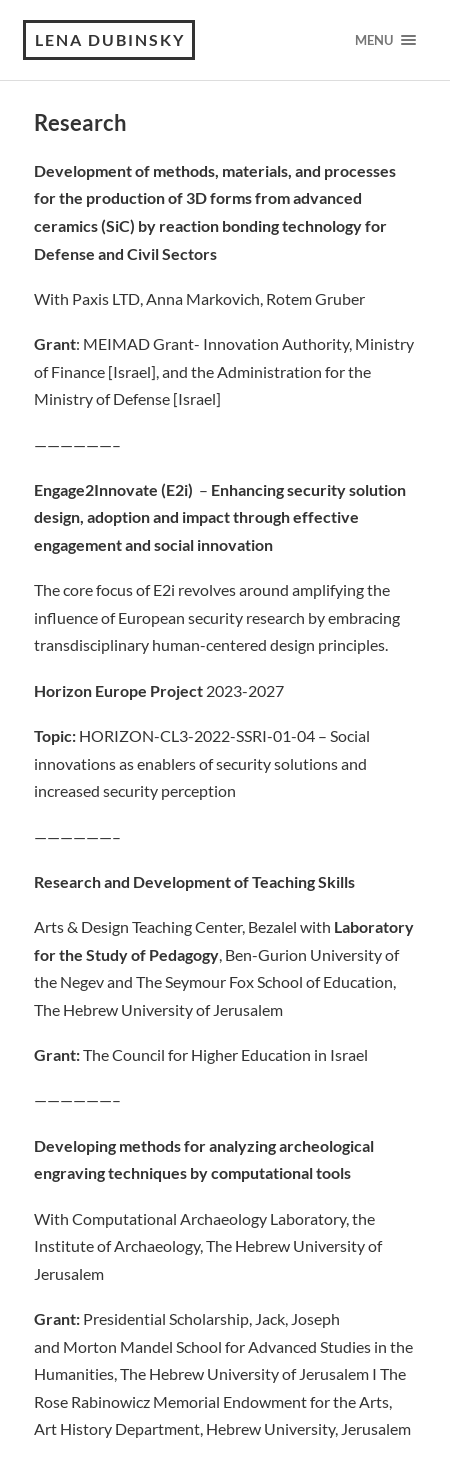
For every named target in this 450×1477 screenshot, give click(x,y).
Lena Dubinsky (110, 39)
